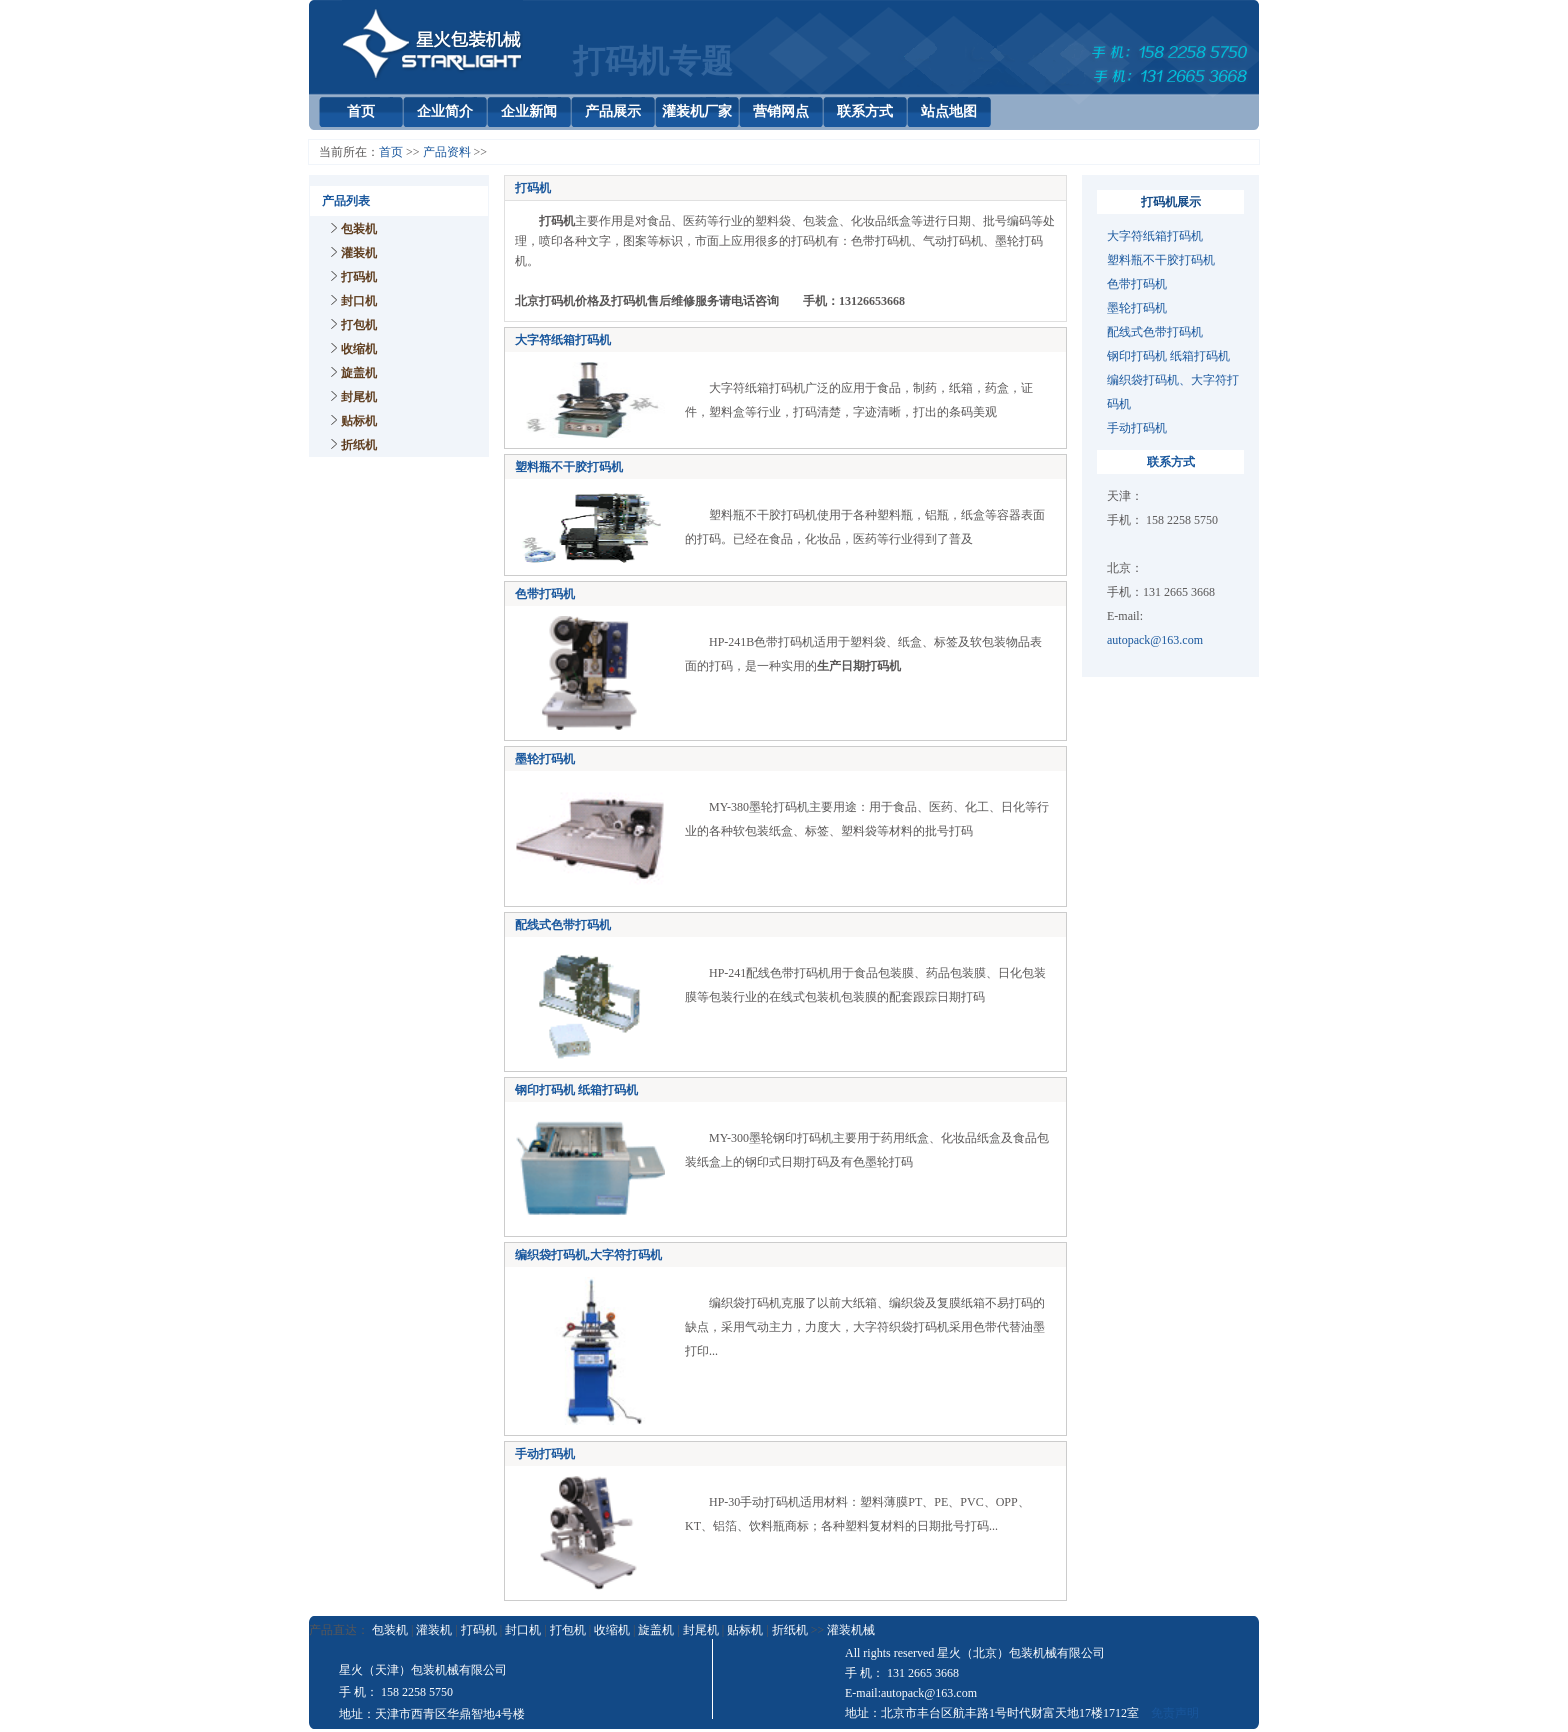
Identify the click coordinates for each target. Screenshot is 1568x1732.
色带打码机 (1137, 284)
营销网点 (781, 111)
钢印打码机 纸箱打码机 (1168, 356)
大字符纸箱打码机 (563, 340)
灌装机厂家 (697, 111)
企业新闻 (529, 111)
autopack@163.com (1155, 640)
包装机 (359, 229)
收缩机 (359, 349)
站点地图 (949, 111)
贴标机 (359, 421)
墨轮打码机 (1137, 308)
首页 (361, 111)
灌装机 (359, 253)
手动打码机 (1137, 428)
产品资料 (447, 152)
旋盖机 (359, 373)
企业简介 (445, 111)
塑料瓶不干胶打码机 (569, 467)
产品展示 (613, 111)
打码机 (359, 277)
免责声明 (1175, 1713)
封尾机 (359, 397)
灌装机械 (851, 1630)
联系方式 (865, 111)
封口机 (359, 301)
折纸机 (359, 445)
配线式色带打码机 (1155, 332)
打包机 (359, 325)
